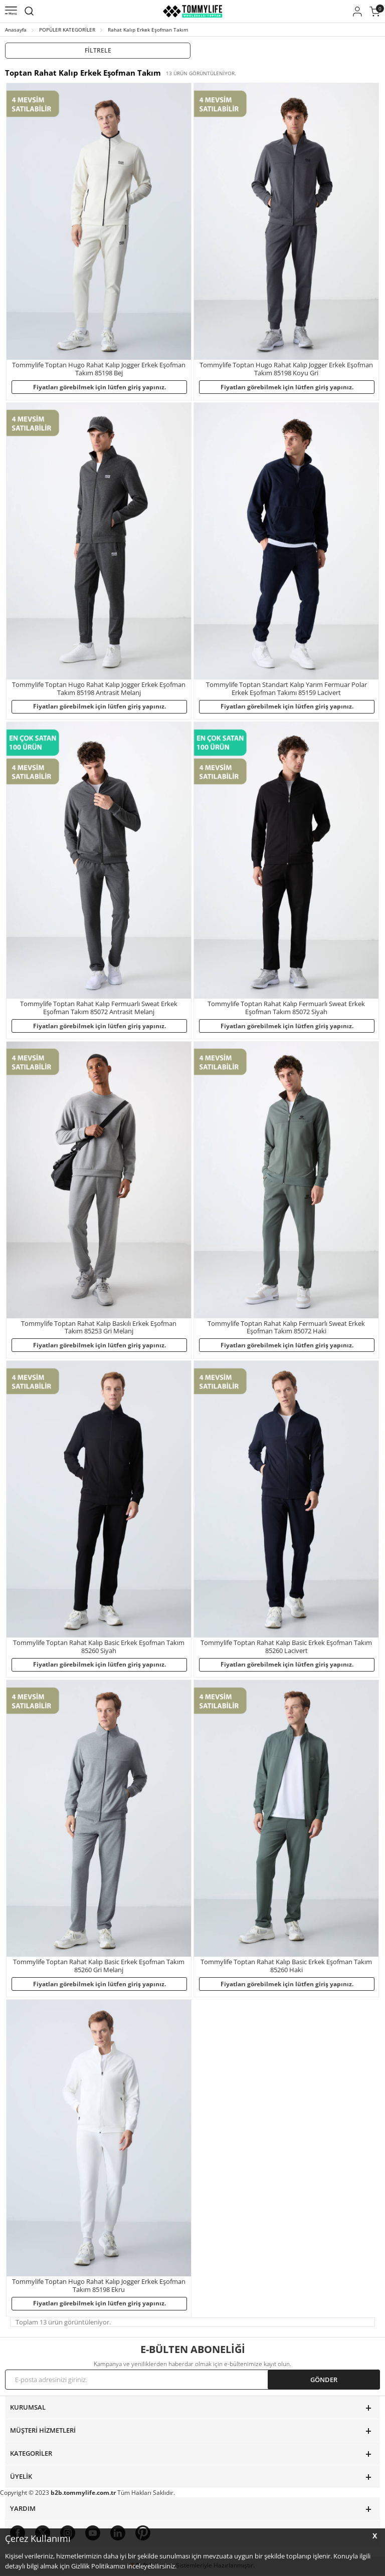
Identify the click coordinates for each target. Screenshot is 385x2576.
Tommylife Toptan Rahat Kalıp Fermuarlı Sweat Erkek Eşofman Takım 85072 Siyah (286, 1008)
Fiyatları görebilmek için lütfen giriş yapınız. (99, 387)
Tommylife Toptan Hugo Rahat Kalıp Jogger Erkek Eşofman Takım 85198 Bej (98, 369)
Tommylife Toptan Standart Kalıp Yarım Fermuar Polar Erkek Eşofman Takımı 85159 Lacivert (286, 688)
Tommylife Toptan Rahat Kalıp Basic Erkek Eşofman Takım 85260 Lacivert (286, 1648)
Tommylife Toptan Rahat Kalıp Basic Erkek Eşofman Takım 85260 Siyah (98, 1648)
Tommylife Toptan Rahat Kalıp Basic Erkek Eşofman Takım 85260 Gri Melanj (98, 1967)
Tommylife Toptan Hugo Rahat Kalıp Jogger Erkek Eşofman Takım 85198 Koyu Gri (286, 369)
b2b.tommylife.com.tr (83, 2494)
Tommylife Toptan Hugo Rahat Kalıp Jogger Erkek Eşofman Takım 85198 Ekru (98, 2287)
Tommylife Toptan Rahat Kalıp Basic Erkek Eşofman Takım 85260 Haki (286, 1967)
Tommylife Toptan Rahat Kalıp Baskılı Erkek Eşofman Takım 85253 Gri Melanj (98, 1328)
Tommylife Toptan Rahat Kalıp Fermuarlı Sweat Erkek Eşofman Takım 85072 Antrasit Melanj (98, 1008)
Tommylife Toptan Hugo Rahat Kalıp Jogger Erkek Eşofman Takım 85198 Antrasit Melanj (98, 688)
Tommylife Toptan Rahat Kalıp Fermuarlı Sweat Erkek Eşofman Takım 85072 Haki (286, 1328)
